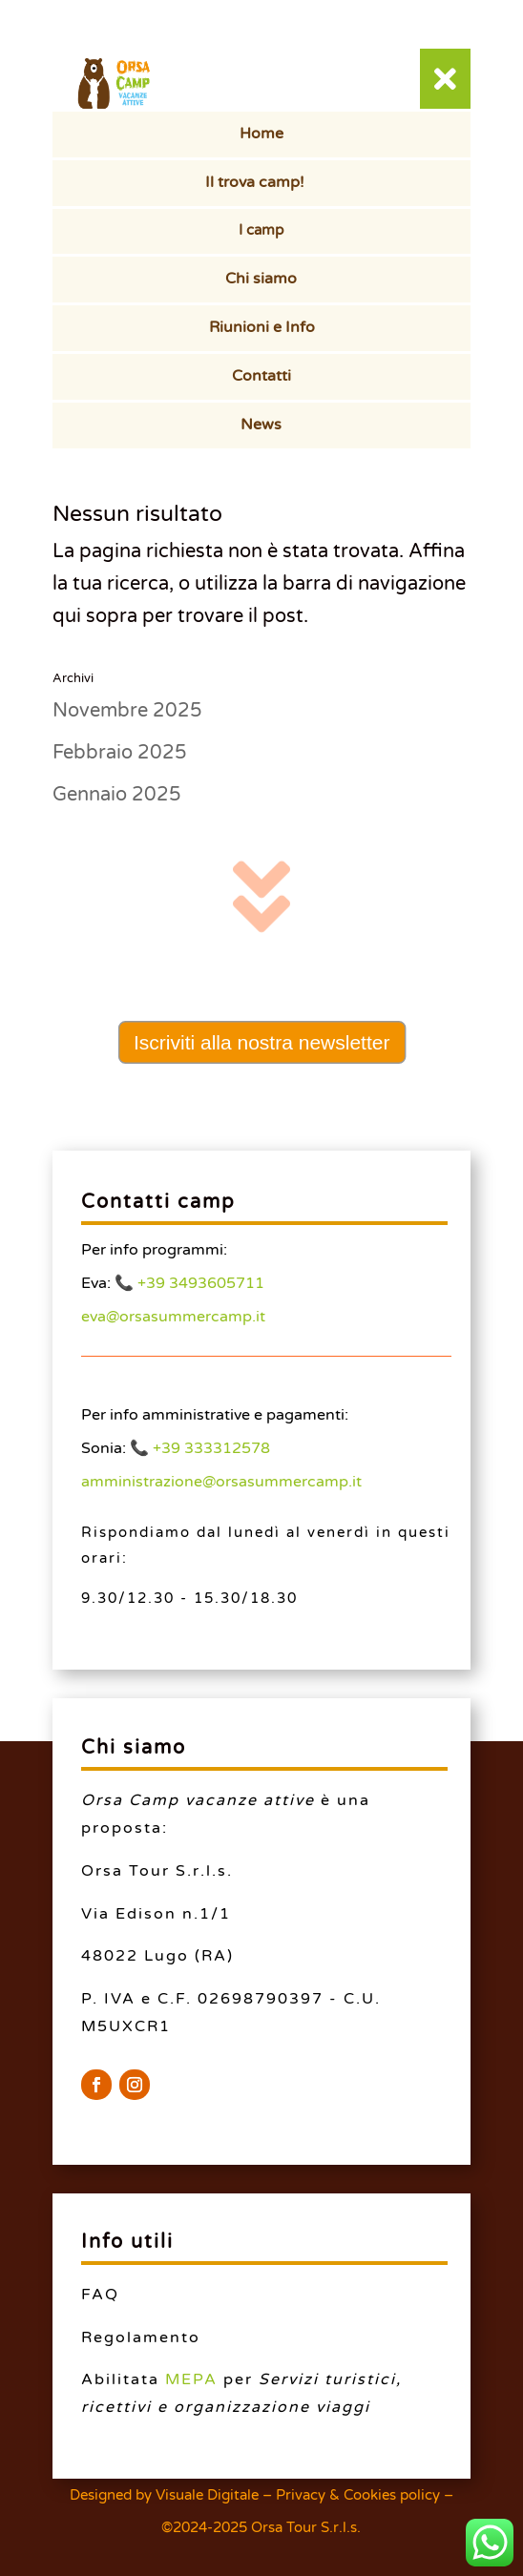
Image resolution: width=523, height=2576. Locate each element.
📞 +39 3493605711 (189, 1283)
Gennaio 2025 (116, 794)
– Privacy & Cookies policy (351, 2494)
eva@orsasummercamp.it (173, 1316)
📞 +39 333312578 (200, 1448)
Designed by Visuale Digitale (164, 2494)
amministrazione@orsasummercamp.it (221, 1481)
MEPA (191, 2379)
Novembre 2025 (127, 710)
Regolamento (140, 2337)
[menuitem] (261, 134)
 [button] (445, 78)
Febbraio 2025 (119, 752)
